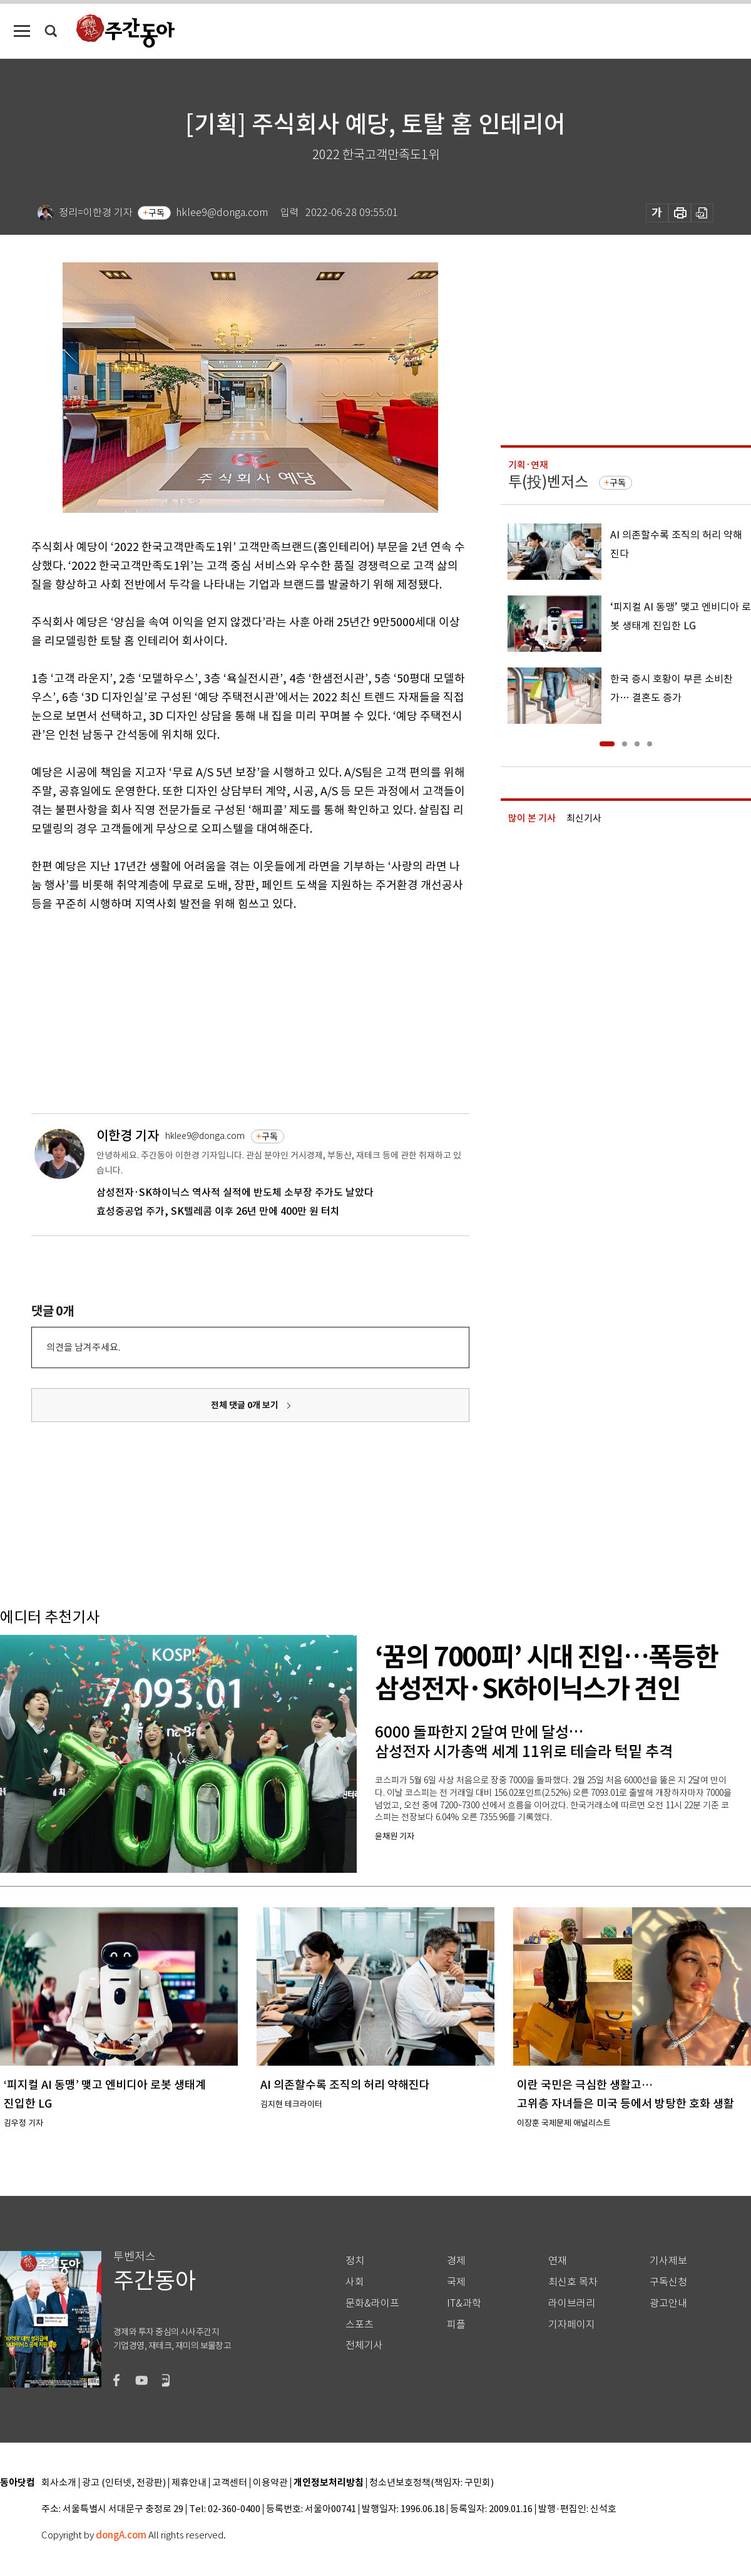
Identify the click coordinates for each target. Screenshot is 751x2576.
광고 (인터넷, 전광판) (124, 2483)
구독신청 (668, 2282)
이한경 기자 (127, 1135)
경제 (456, 2261)
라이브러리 (571, 2303)
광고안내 (668, 2303)
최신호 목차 (573, 2282)
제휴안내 (189, 2483)
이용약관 (270, 2483)
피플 (456, 2325)
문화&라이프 (372, 2303)
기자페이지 (571, 2325)
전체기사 (364, 2345)
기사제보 (668, 2261)
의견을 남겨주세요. (83, 1347)
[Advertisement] (219, 1010)
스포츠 (359, 2325)
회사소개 (58, 2483)
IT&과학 (464, 2303)
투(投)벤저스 (548, 482)
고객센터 (229, 2483)
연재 (557, 2261)
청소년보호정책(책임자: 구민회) (431, 2483)
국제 (456, 2282)
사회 (354, 2282)
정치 (354, 2261)
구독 (156, 213)
